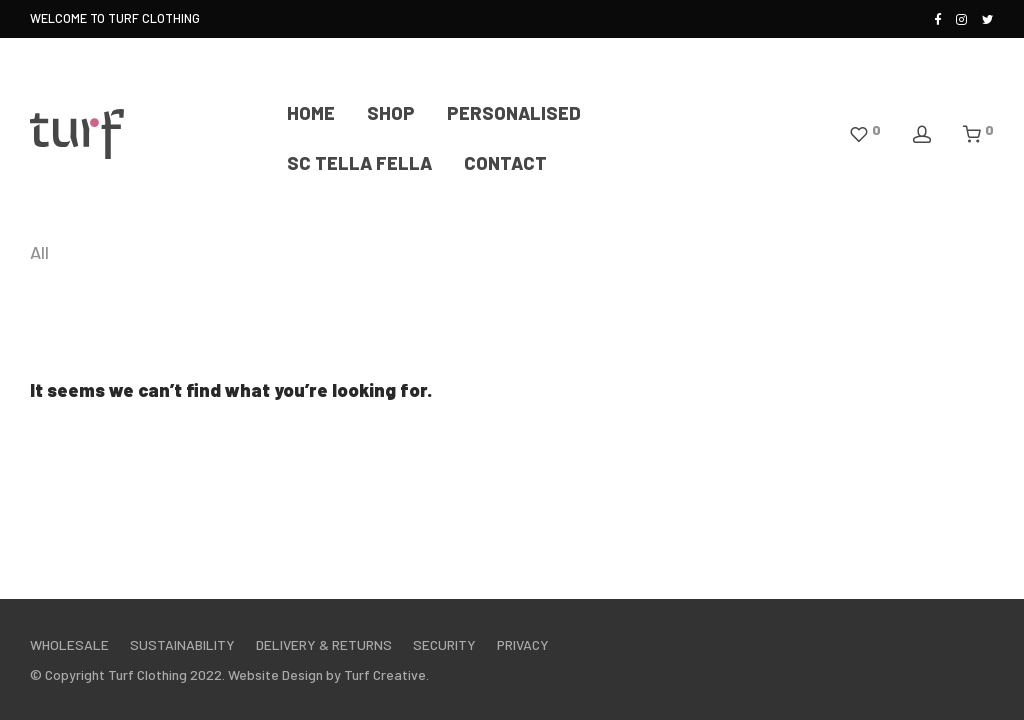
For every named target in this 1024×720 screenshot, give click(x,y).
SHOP (391, 113)
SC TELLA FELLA (359, 163)
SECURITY (444, 644)
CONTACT (505, 163)
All (39, 252)
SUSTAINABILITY (182, 644)
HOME (311, 113)
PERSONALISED (514, 113)
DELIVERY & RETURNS (324, 644)
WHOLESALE (69, 644)
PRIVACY (523, 644)
